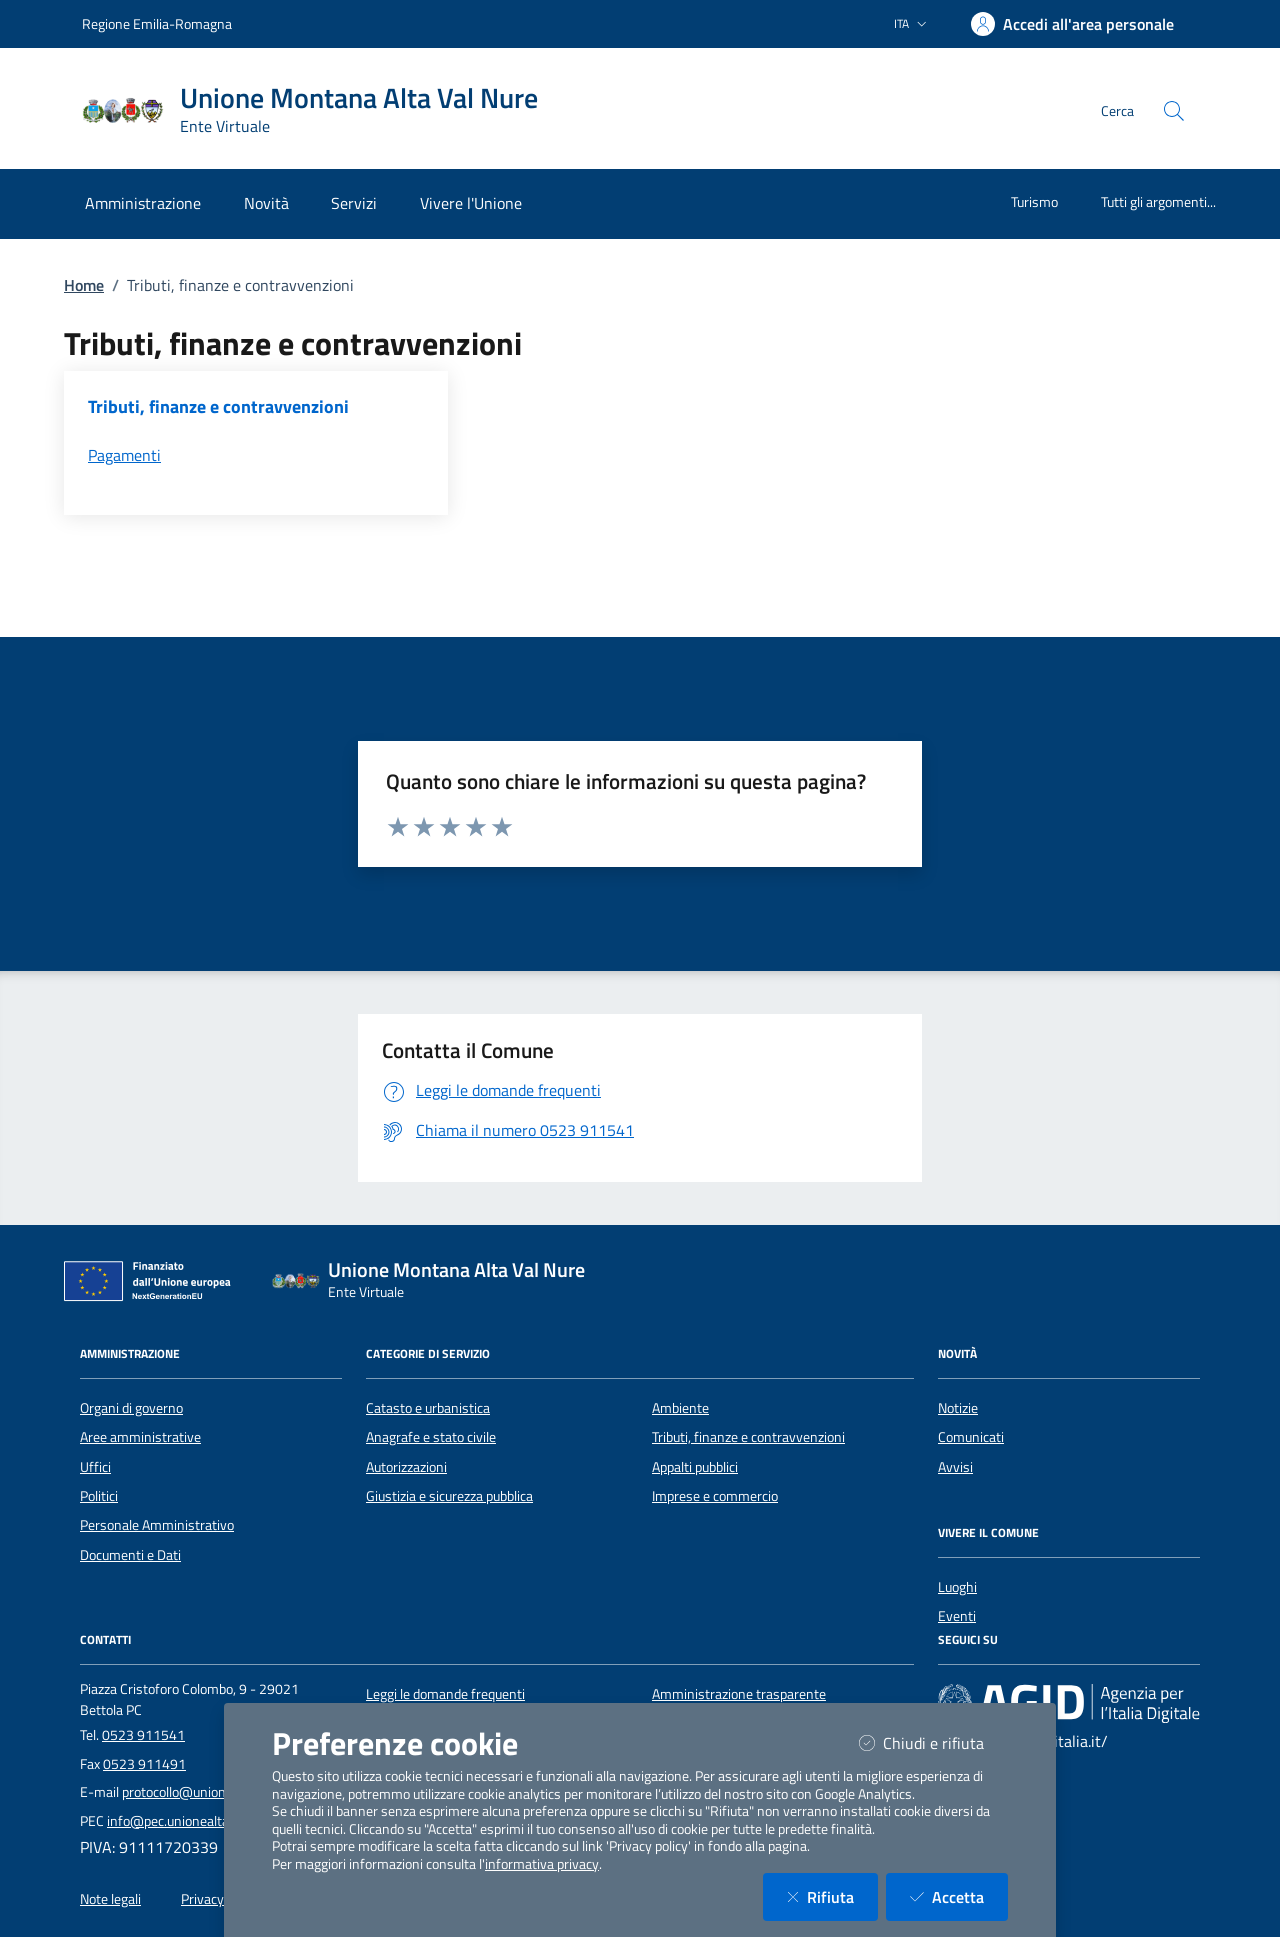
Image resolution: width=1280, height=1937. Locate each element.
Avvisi (955, 1467)
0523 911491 (144, 1764)
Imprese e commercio (715, 1496)
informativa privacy (542, 1864)
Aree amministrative (140, 1437)
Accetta (959, 1896)
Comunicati (971, 1437)
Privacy (202, 1899)
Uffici (95, 1467)
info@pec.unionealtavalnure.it (195, 1821)
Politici (99, 1496)
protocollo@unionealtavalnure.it (216, 1792)
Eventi (957, 1616)
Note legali (110, 1899)
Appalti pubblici (695, 1467)
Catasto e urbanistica (428, 1408)
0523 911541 (143, 1735)
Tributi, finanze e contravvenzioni (748, 1437)
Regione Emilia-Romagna (157, 23)
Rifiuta (832, 1896)
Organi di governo (131, 1408)
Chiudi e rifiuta (933, 1742)
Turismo (1034, 201)
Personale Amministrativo (157, 1525)
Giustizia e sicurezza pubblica (449, 1496)
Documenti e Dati (130, 1555)
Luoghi (957, 1587)
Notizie (958, 1408)
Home (84, 285)
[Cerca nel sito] (1174, 111)
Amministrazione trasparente (739, 1694)
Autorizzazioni (406, 1467)
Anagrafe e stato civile (431, 1437)
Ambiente (680, 1408)
